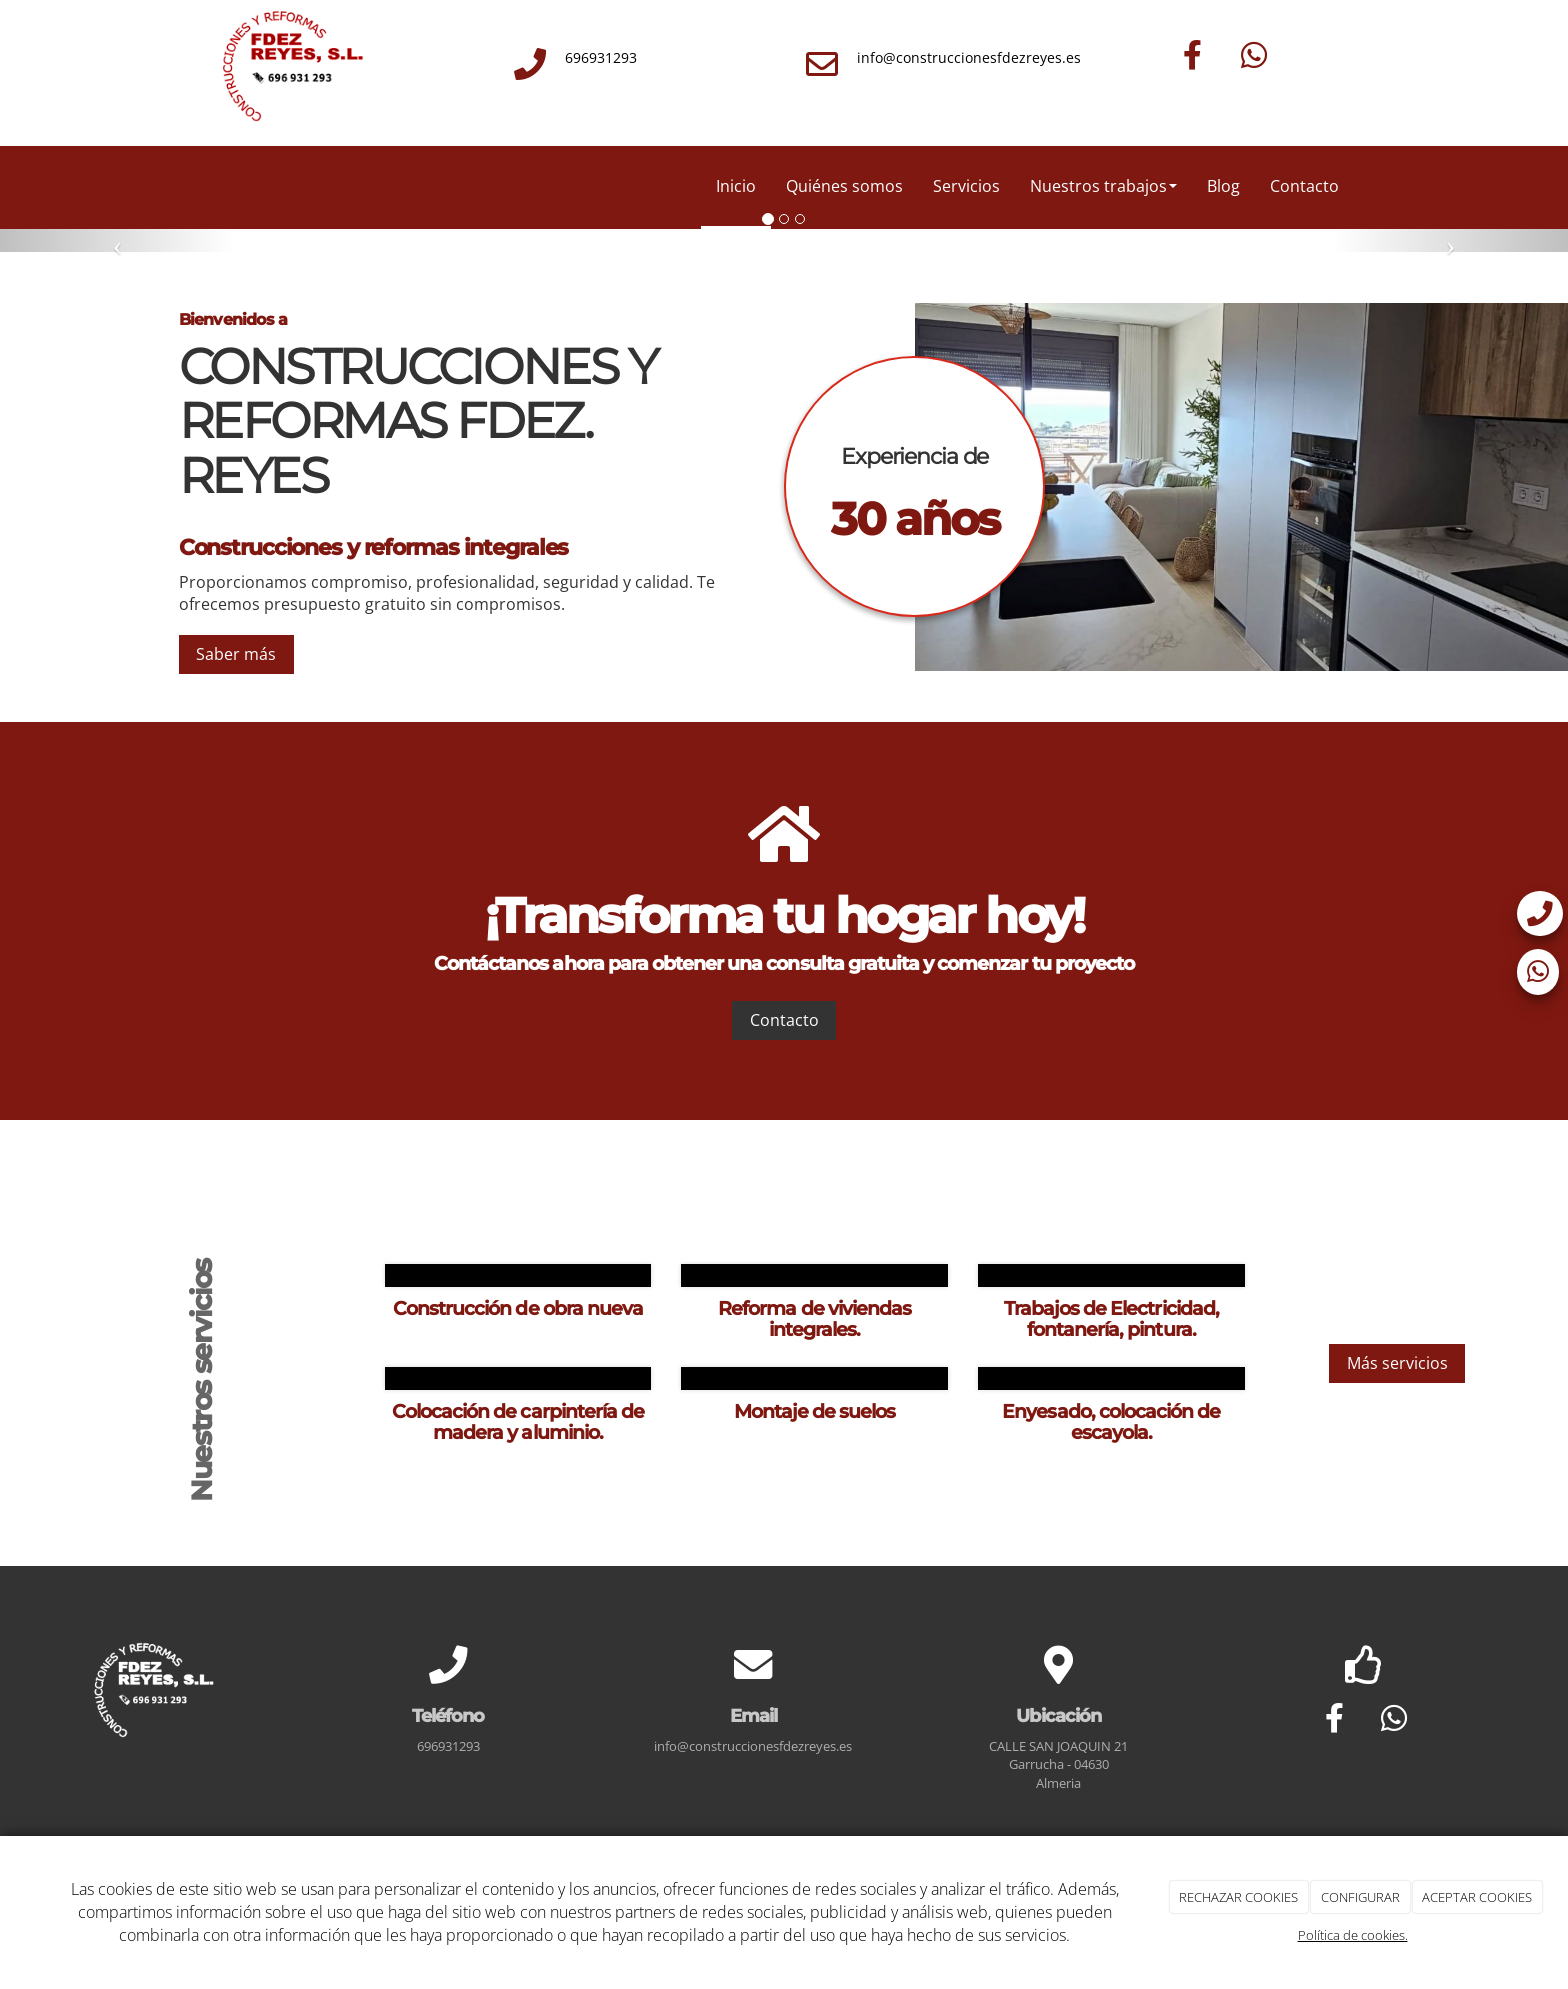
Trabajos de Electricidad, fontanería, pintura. (1111, 1318)
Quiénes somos (844, 186)
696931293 (601, 57)
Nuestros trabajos (1103, 186)
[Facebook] (1193, 56)
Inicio (736, 186)
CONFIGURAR (1360, 1897)
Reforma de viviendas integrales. (814, 1318)
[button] (117, 240)
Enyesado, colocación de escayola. (1111, 1421)
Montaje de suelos (815, 1411)
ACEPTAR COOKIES (1477, 1897)
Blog (1223, 186)
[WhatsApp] (1254, 56)
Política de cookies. (1353, 1935)
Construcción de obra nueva (518, 1308)
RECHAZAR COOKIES (1238, 1897)
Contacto (1304, 186)
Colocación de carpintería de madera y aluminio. (518, 1421)
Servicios (966, 186)
